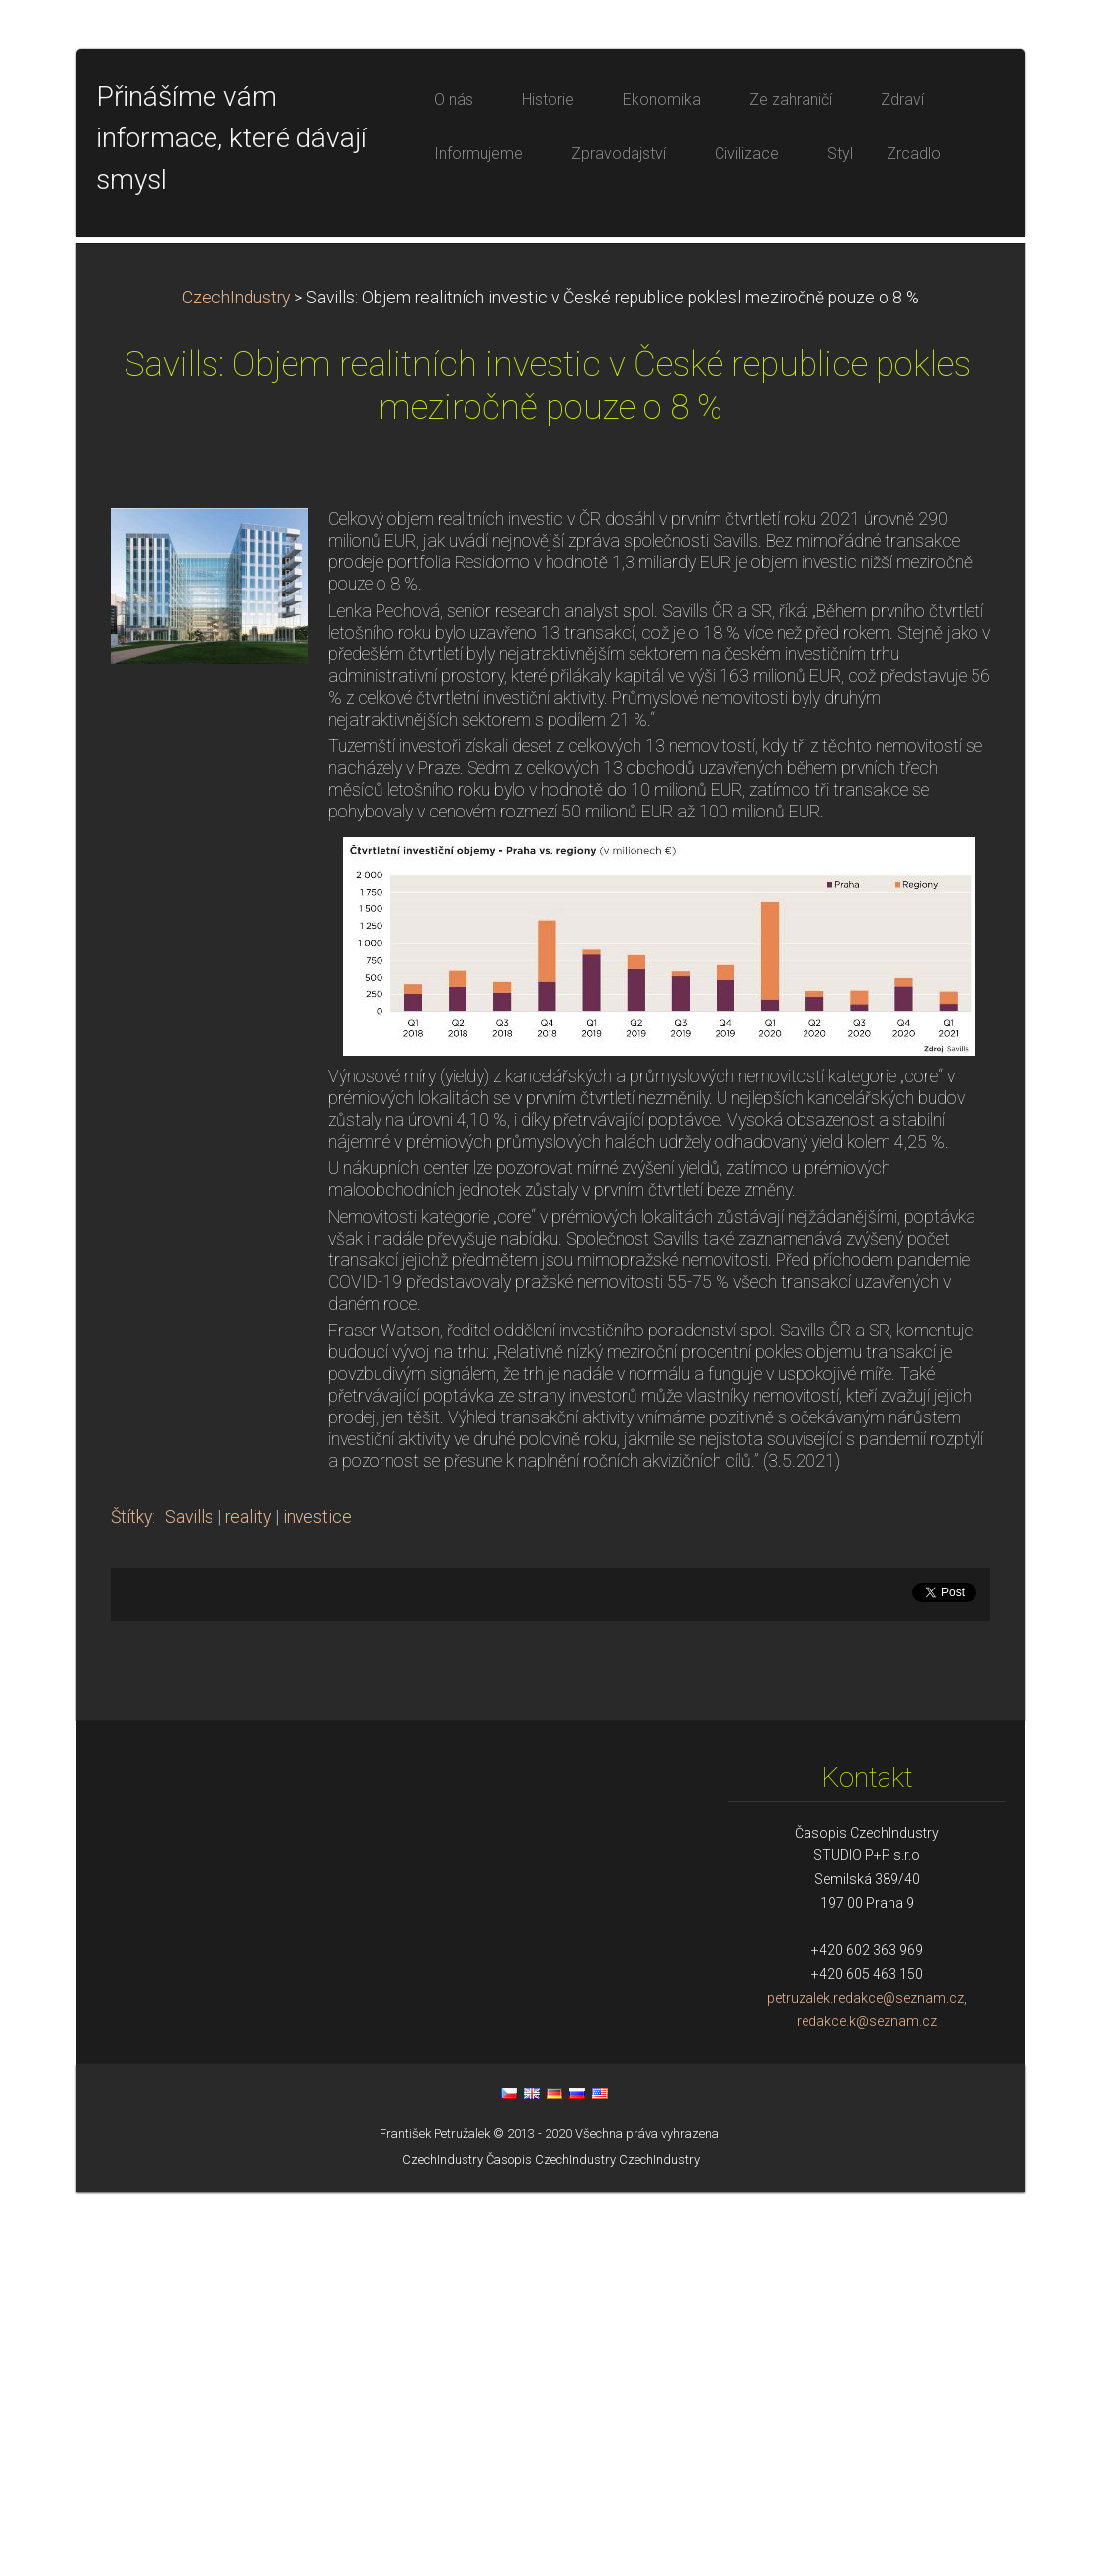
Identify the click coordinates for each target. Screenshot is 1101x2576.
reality (248, 1901)
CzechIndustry (236, 681)
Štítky (131, 1901)
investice (317, 1901)
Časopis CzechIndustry (551, 2542)
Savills (189, 1901)
